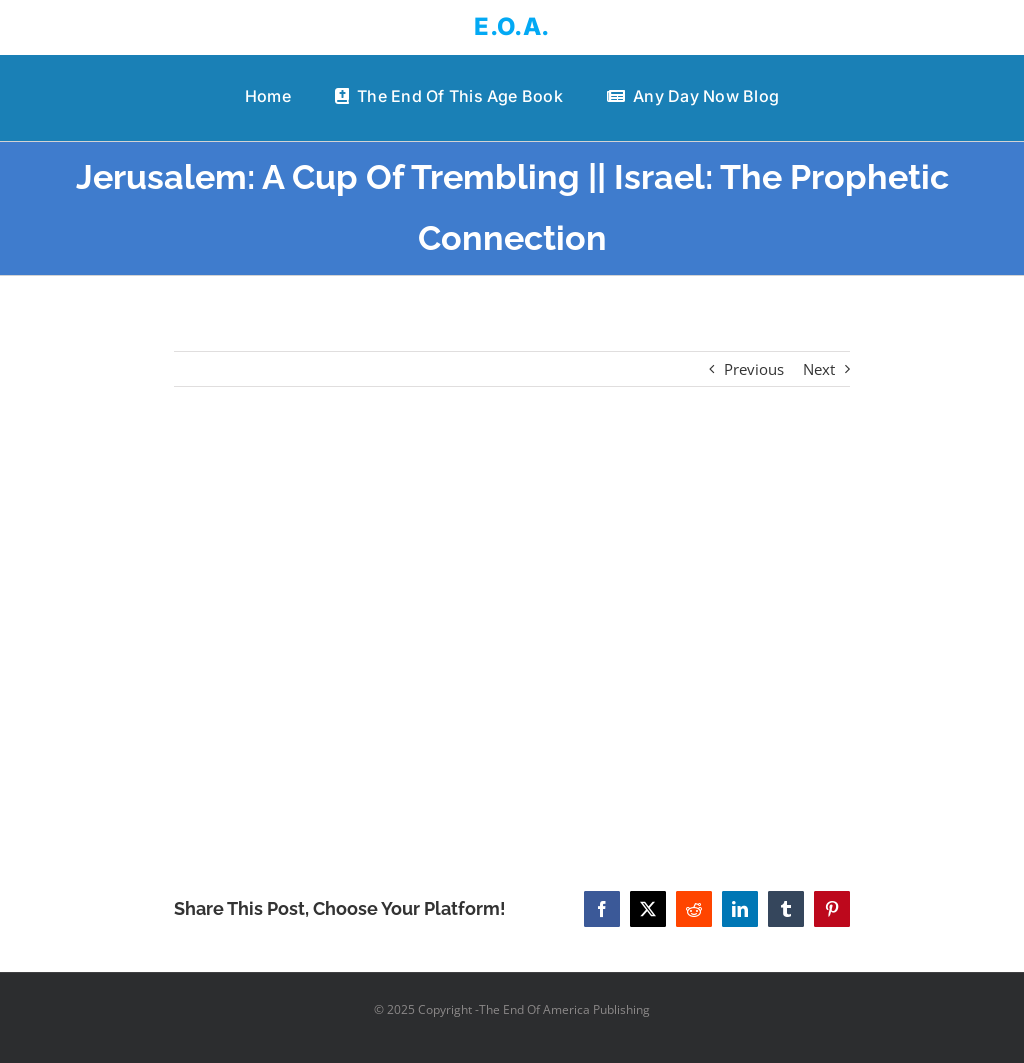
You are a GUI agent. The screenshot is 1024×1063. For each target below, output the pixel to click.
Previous (754, 369)
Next (819, 369)
